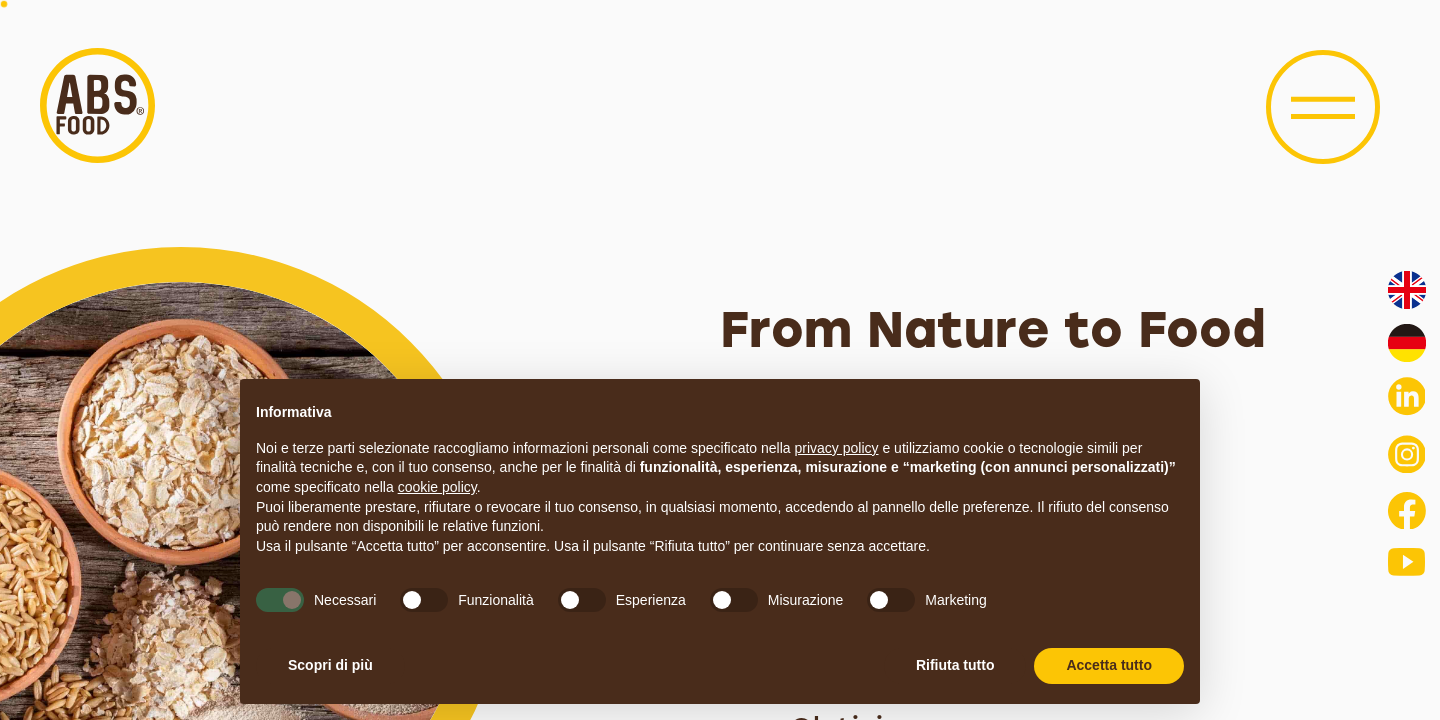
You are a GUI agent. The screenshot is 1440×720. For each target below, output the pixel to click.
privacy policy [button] (837, 448)
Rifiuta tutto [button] (955, 665)
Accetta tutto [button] (1109, 665)
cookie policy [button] (437, 487)
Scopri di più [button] (330, 665)
